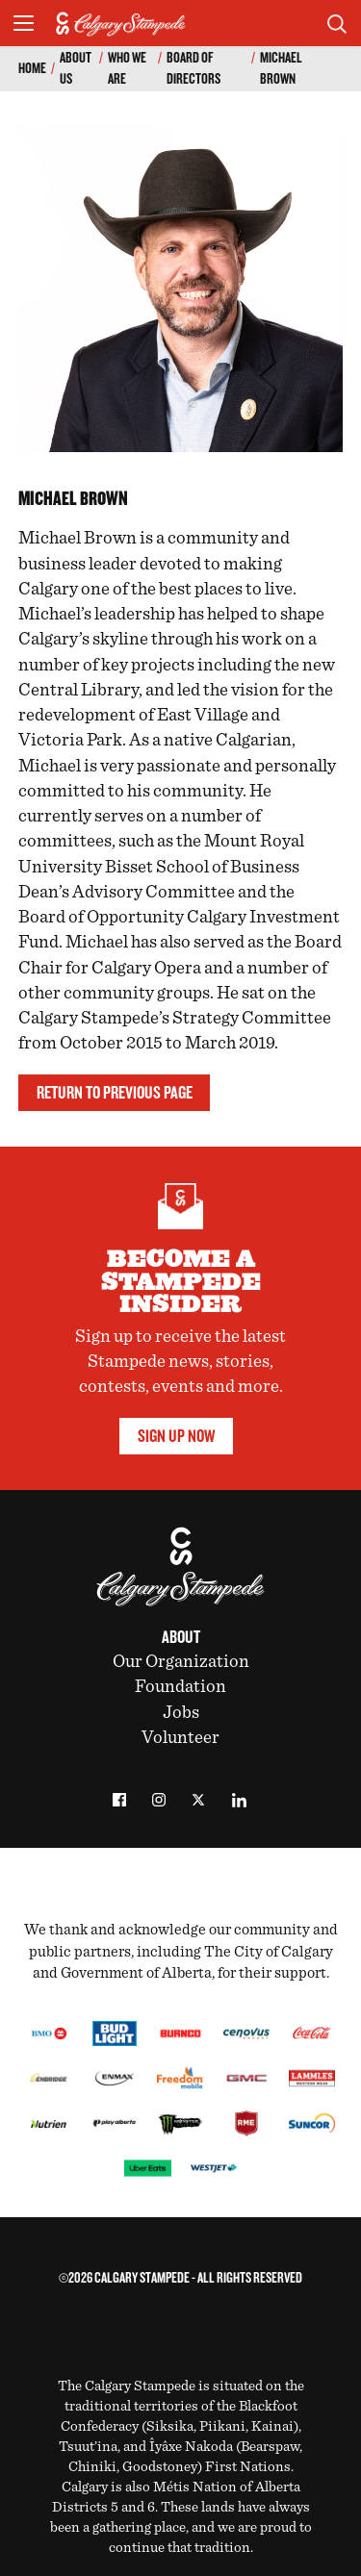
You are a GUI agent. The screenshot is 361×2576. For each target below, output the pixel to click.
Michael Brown (281, 68)
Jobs (181, 1713)
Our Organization (181, 1662)
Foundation (180, 1687)
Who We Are (127, 68)
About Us (75, 68)
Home (32, 69)
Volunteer (180, 1738)
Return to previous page (115, 1092)
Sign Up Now (176, 1436)
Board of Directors (193, 68)
